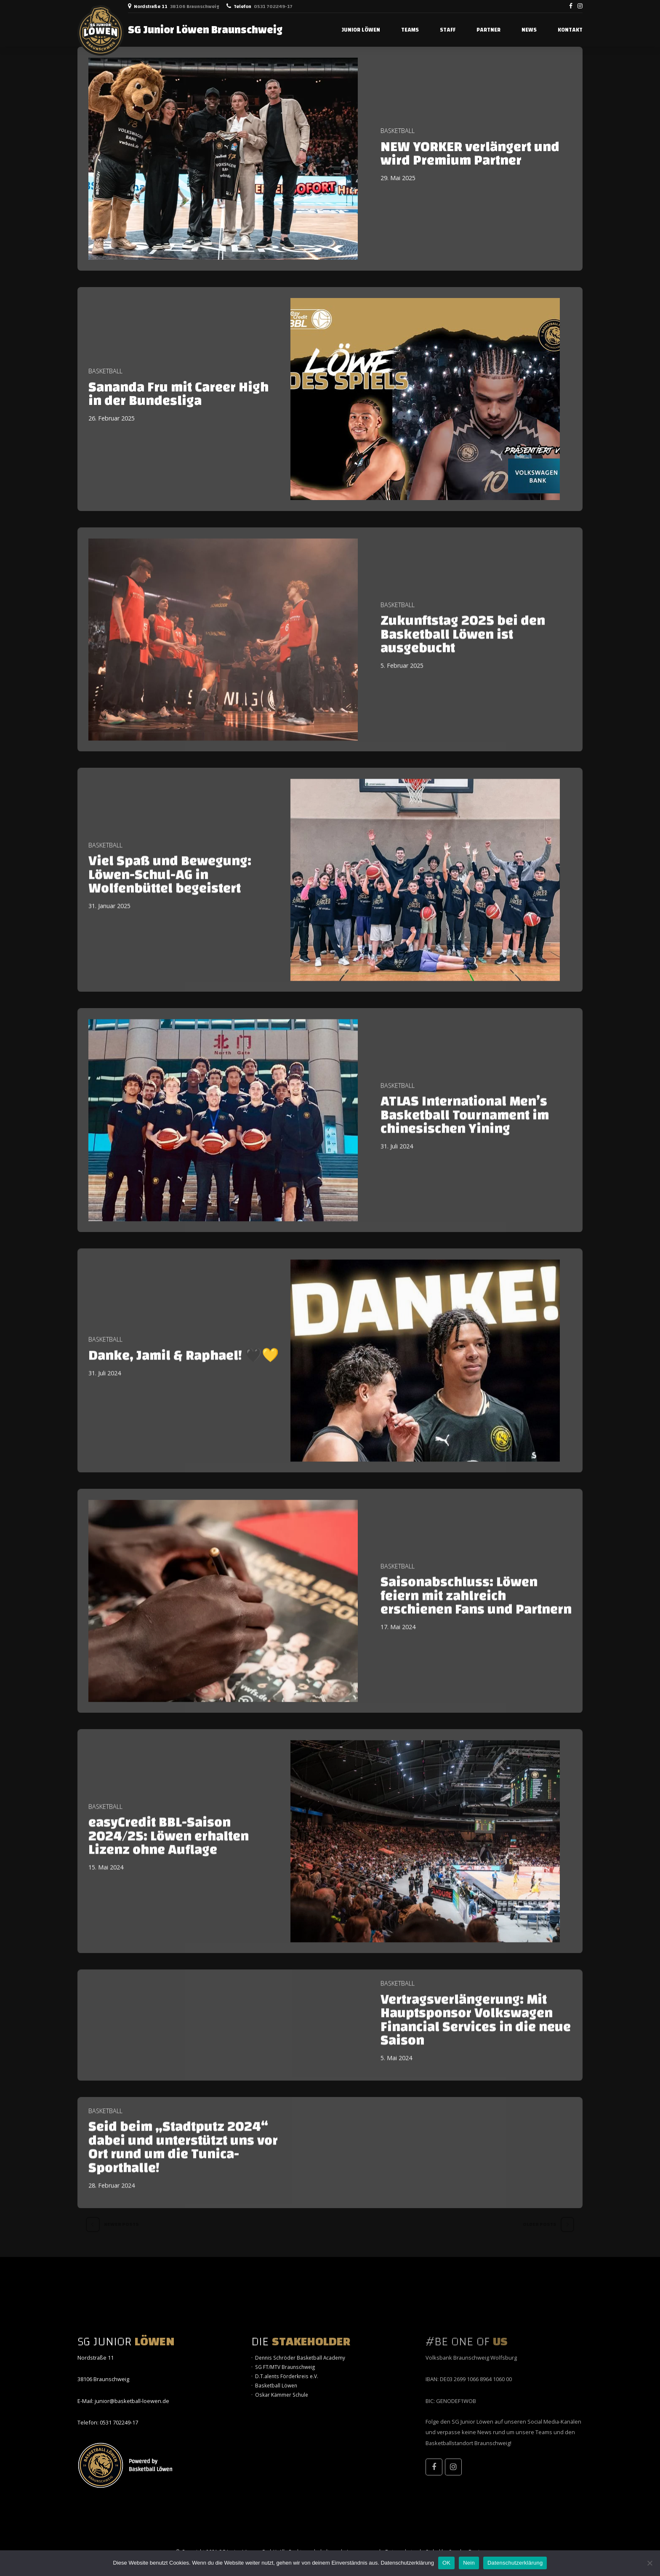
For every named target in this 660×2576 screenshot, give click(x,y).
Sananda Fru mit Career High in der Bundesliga (178, 394)
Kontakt (570, 30)
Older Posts (539, 2224)
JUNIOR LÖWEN (361, 30)
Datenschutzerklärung (407, 2563)
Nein (469, 2563)
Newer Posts (121, 2224)
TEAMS (410, 30)
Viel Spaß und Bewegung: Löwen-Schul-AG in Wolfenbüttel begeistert (169, 886)
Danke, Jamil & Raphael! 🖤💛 (183, 1366)
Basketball (398, 131)
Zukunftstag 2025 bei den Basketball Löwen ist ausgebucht (463, 646)
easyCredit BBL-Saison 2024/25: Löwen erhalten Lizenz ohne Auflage (168, 1847)
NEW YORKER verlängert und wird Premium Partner (470, 153)
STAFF (447, 30)
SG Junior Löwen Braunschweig (205, 30)
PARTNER (488, 30)
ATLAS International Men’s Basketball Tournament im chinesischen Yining (465, 1126)
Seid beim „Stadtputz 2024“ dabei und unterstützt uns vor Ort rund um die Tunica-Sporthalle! (183, 2159)
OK (446, 2563)
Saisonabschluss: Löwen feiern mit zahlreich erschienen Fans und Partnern (476, 1607)
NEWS (529, 30)
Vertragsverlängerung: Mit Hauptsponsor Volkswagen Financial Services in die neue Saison (476, 2031)
